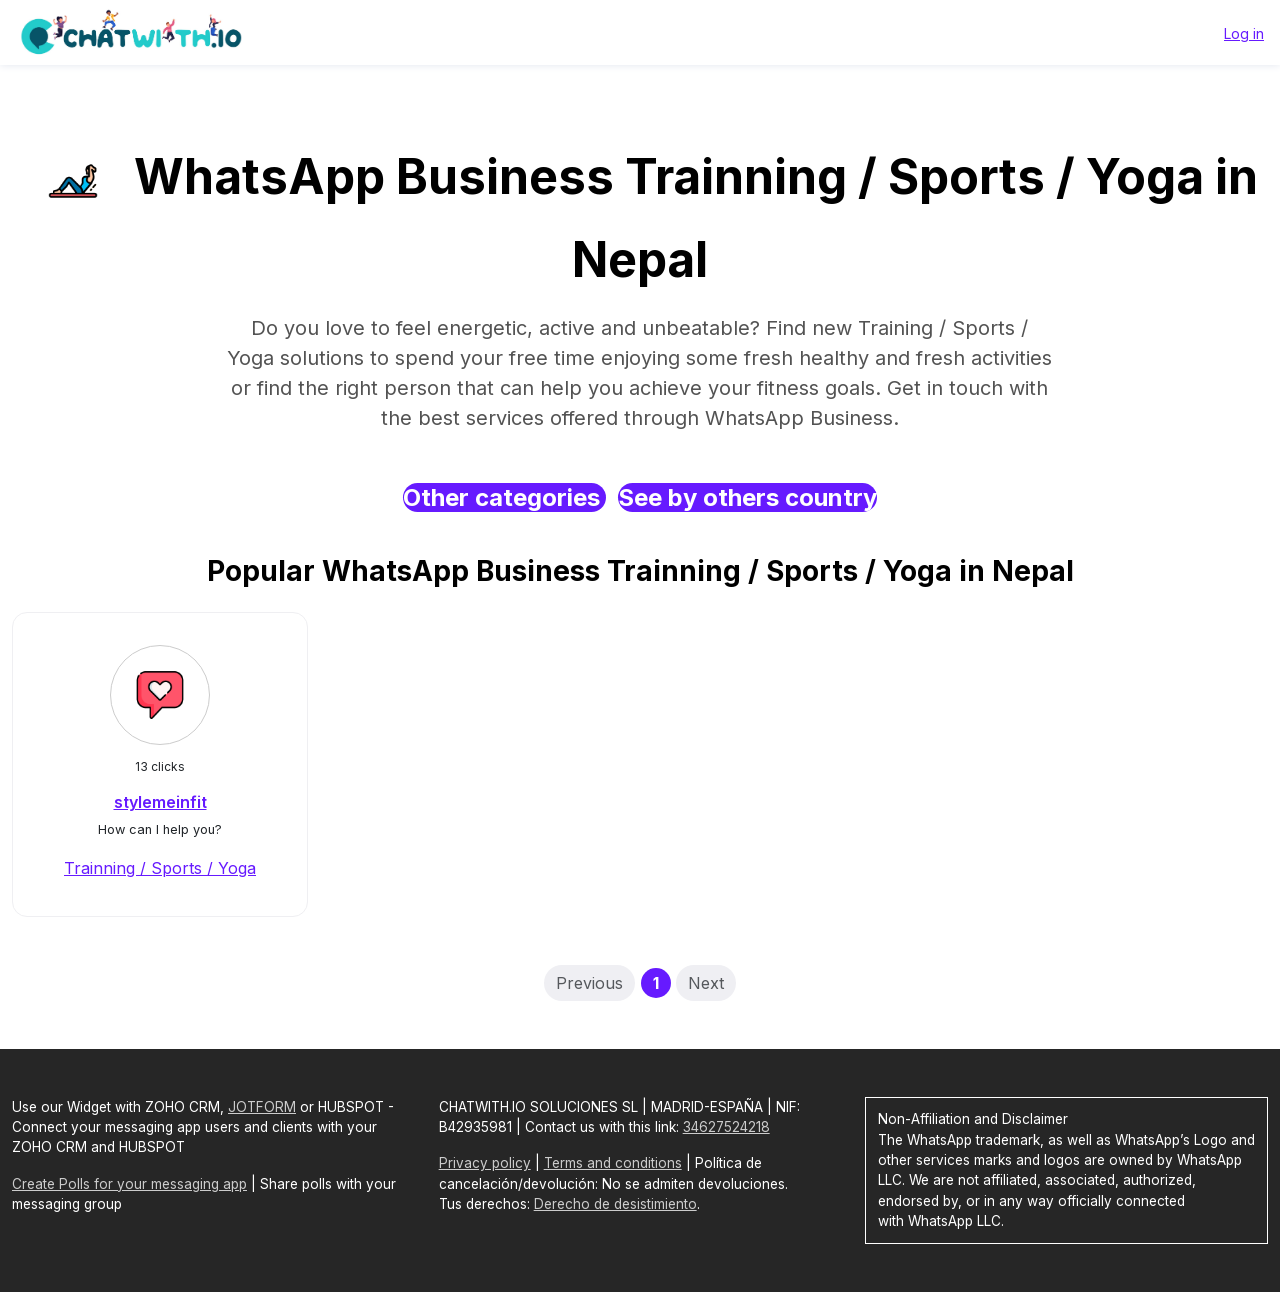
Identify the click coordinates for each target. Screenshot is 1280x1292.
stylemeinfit (160, 802)
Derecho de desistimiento (615, 1204)
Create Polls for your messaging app (129, 1184)
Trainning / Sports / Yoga (160, 868)
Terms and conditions (613, 1163)
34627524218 (726, 1127)
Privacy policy (485, 1163)
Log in (1244, 33)
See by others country (747, 497)
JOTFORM (262, 1107)
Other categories (504, 497)
